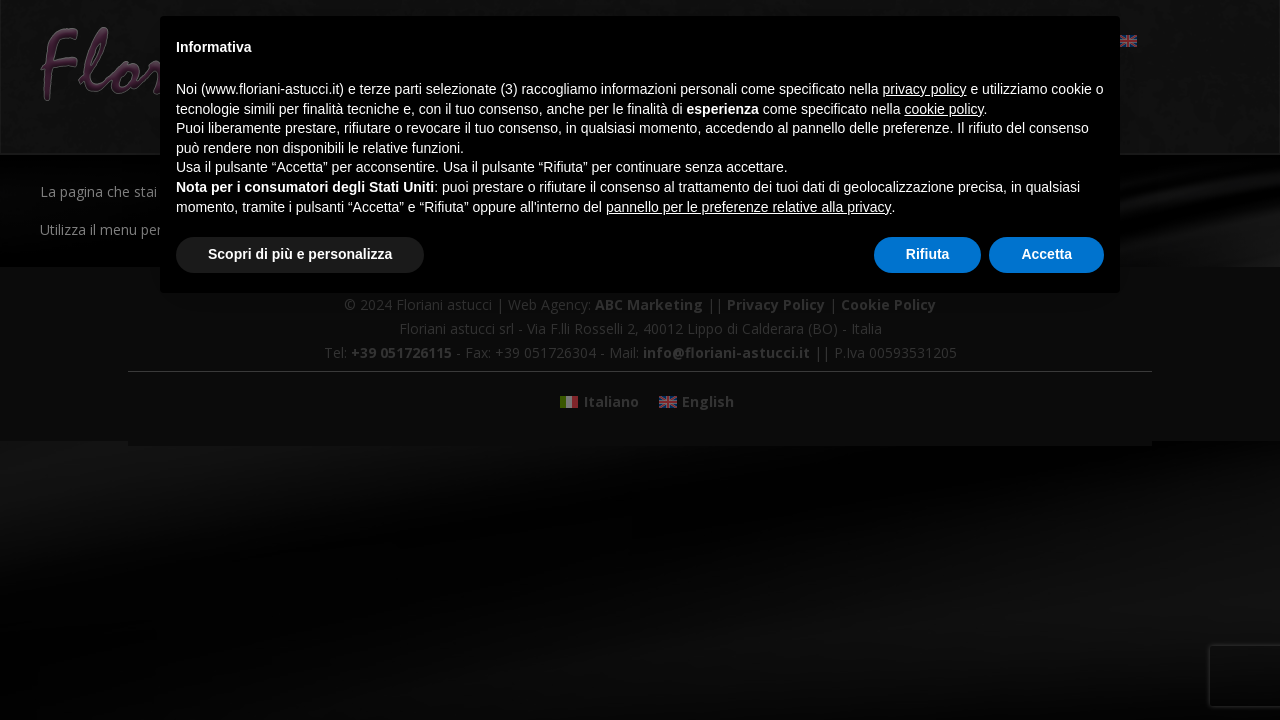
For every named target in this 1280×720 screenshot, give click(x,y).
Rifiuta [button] (928, 254)
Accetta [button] (1046, 254)
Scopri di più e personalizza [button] (300, 254)
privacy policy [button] (925, 89)
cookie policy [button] (943, 109)
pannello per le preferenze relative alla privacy (749, 207)
